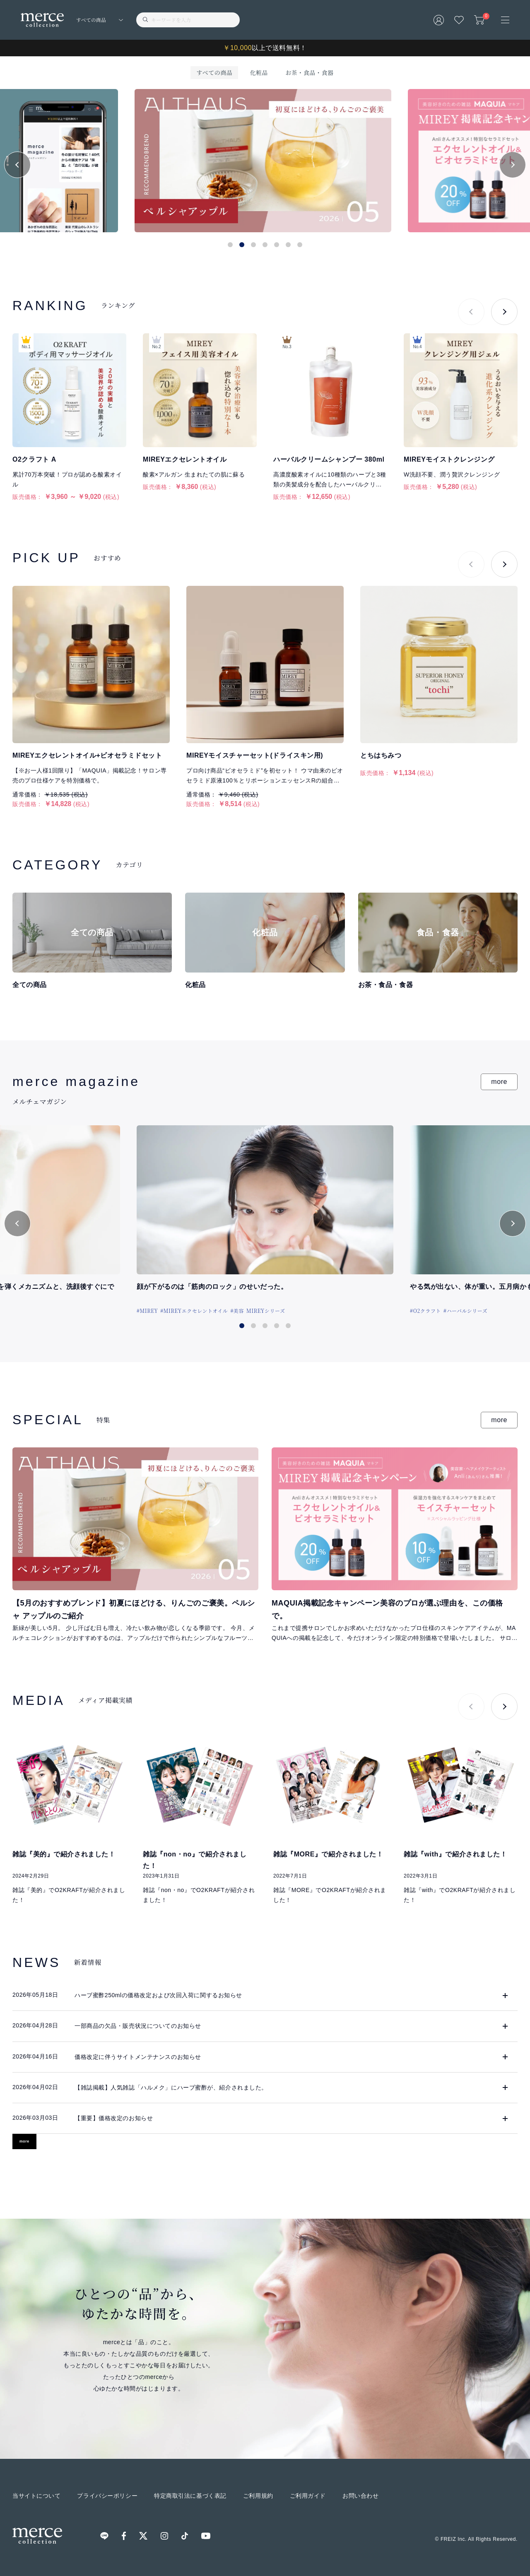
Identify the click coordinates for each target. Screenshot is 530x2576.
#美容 (237, 1310)
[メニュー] (505, 20)
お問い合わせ (360, 2495)
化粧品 (259, 72)
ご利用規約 (258, 2495)
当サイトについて (36, 2495)
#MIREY (147, 1310)
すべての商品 (214, 72)
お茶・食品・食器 (309, 72)
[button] (17, 165)
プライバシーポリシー (107, 2495)
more (499, 1081)
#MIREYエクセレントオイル (194, 1310)
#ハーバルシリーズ (465, 1310)
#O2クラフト (425, 1310)
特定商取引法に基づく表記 (190, 2495)
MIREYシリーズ (265, 1310)
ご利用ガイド (308, 2495)
